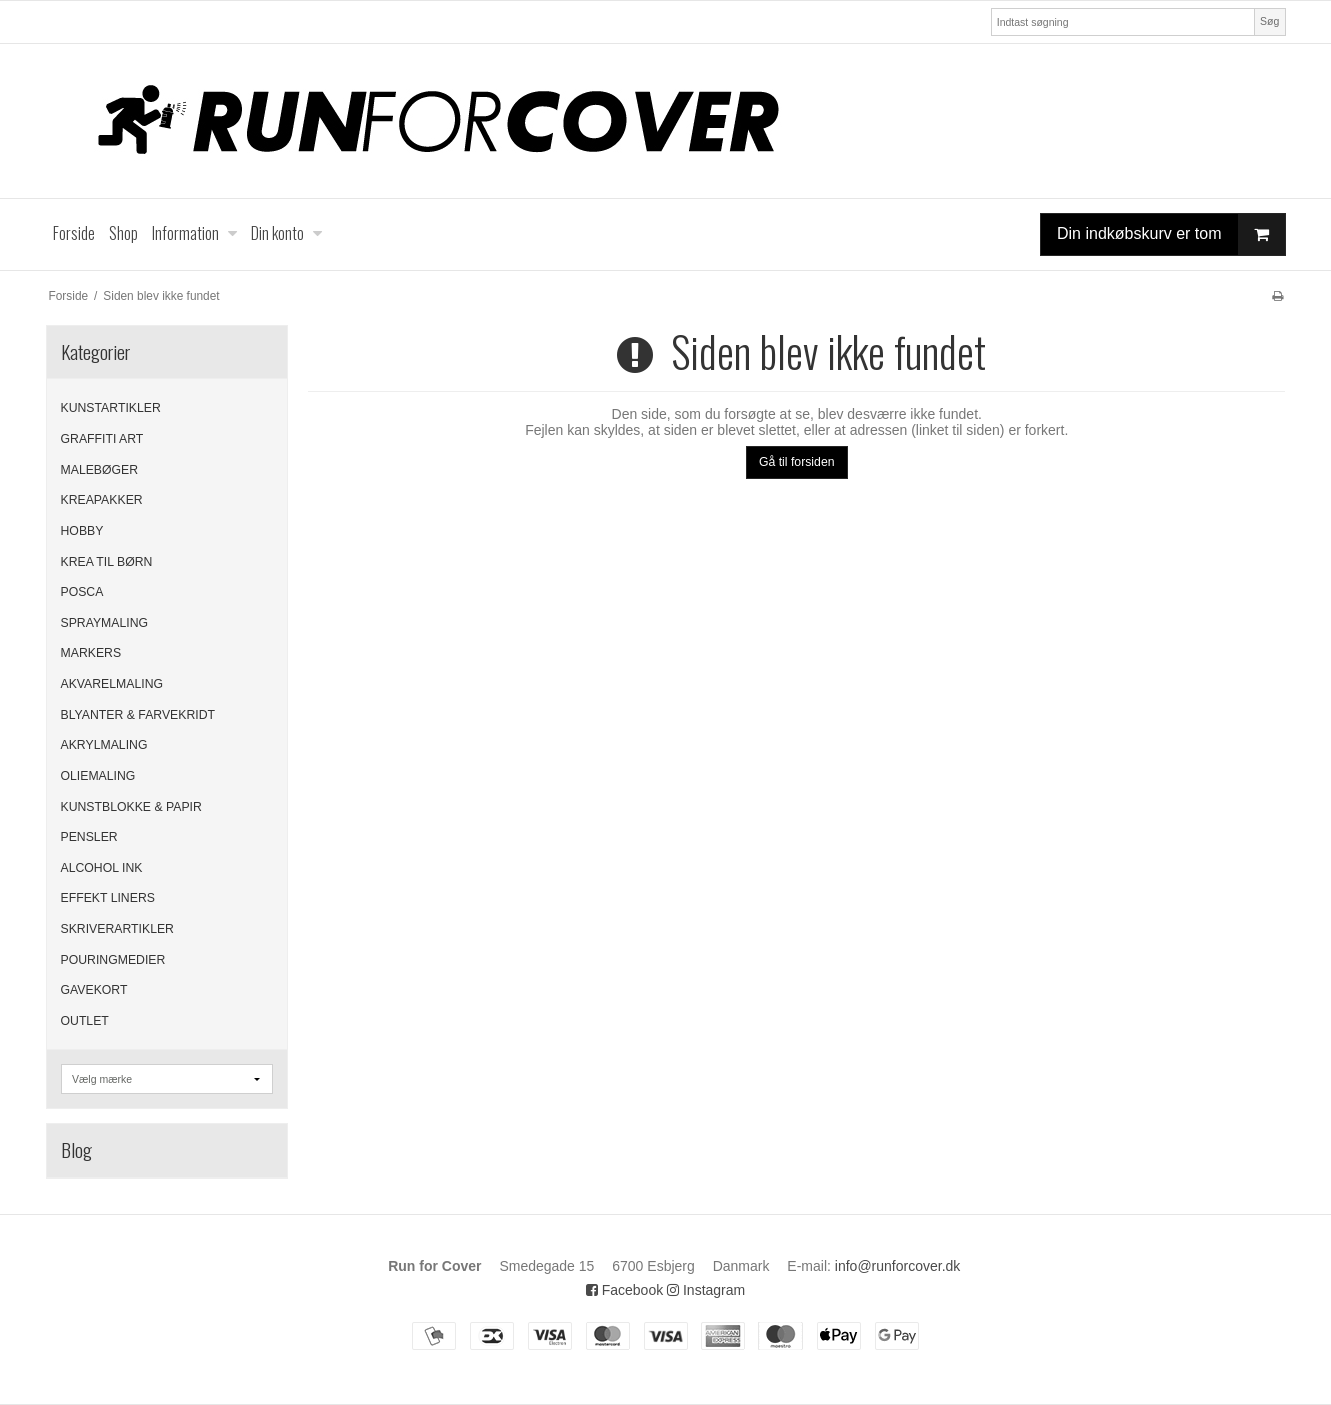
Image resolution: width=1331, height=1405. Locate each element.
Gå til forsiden (797, 462)
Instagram (706, 1290)
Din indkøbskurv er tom (1171, 234)
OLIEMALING (98, 776)
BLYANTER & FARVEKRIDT (138, 715)
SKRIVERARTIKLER (117, 929)
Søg (1269, 21)
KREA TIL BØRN (107, 562)
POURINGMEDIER (113, 960)
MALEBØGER (100, 470)
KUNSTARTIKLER (111, 408)
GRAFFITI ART (102, 439)
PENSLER (89, 837)
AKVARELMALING (112, 684)
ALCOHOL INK (102, 868)
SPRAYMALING (105, 623)
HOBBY (82, 531)
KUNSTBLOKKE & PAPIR (131, 807)
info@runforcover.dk (898, 1266)
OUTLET (85, 1021)
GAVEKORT (94, 990)
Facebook (624, 1290)
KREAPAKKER (102, 500)
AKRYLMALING (104, 745)
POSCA (82, 592)
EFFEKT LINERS (108, 898)
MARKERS (91, 653)
